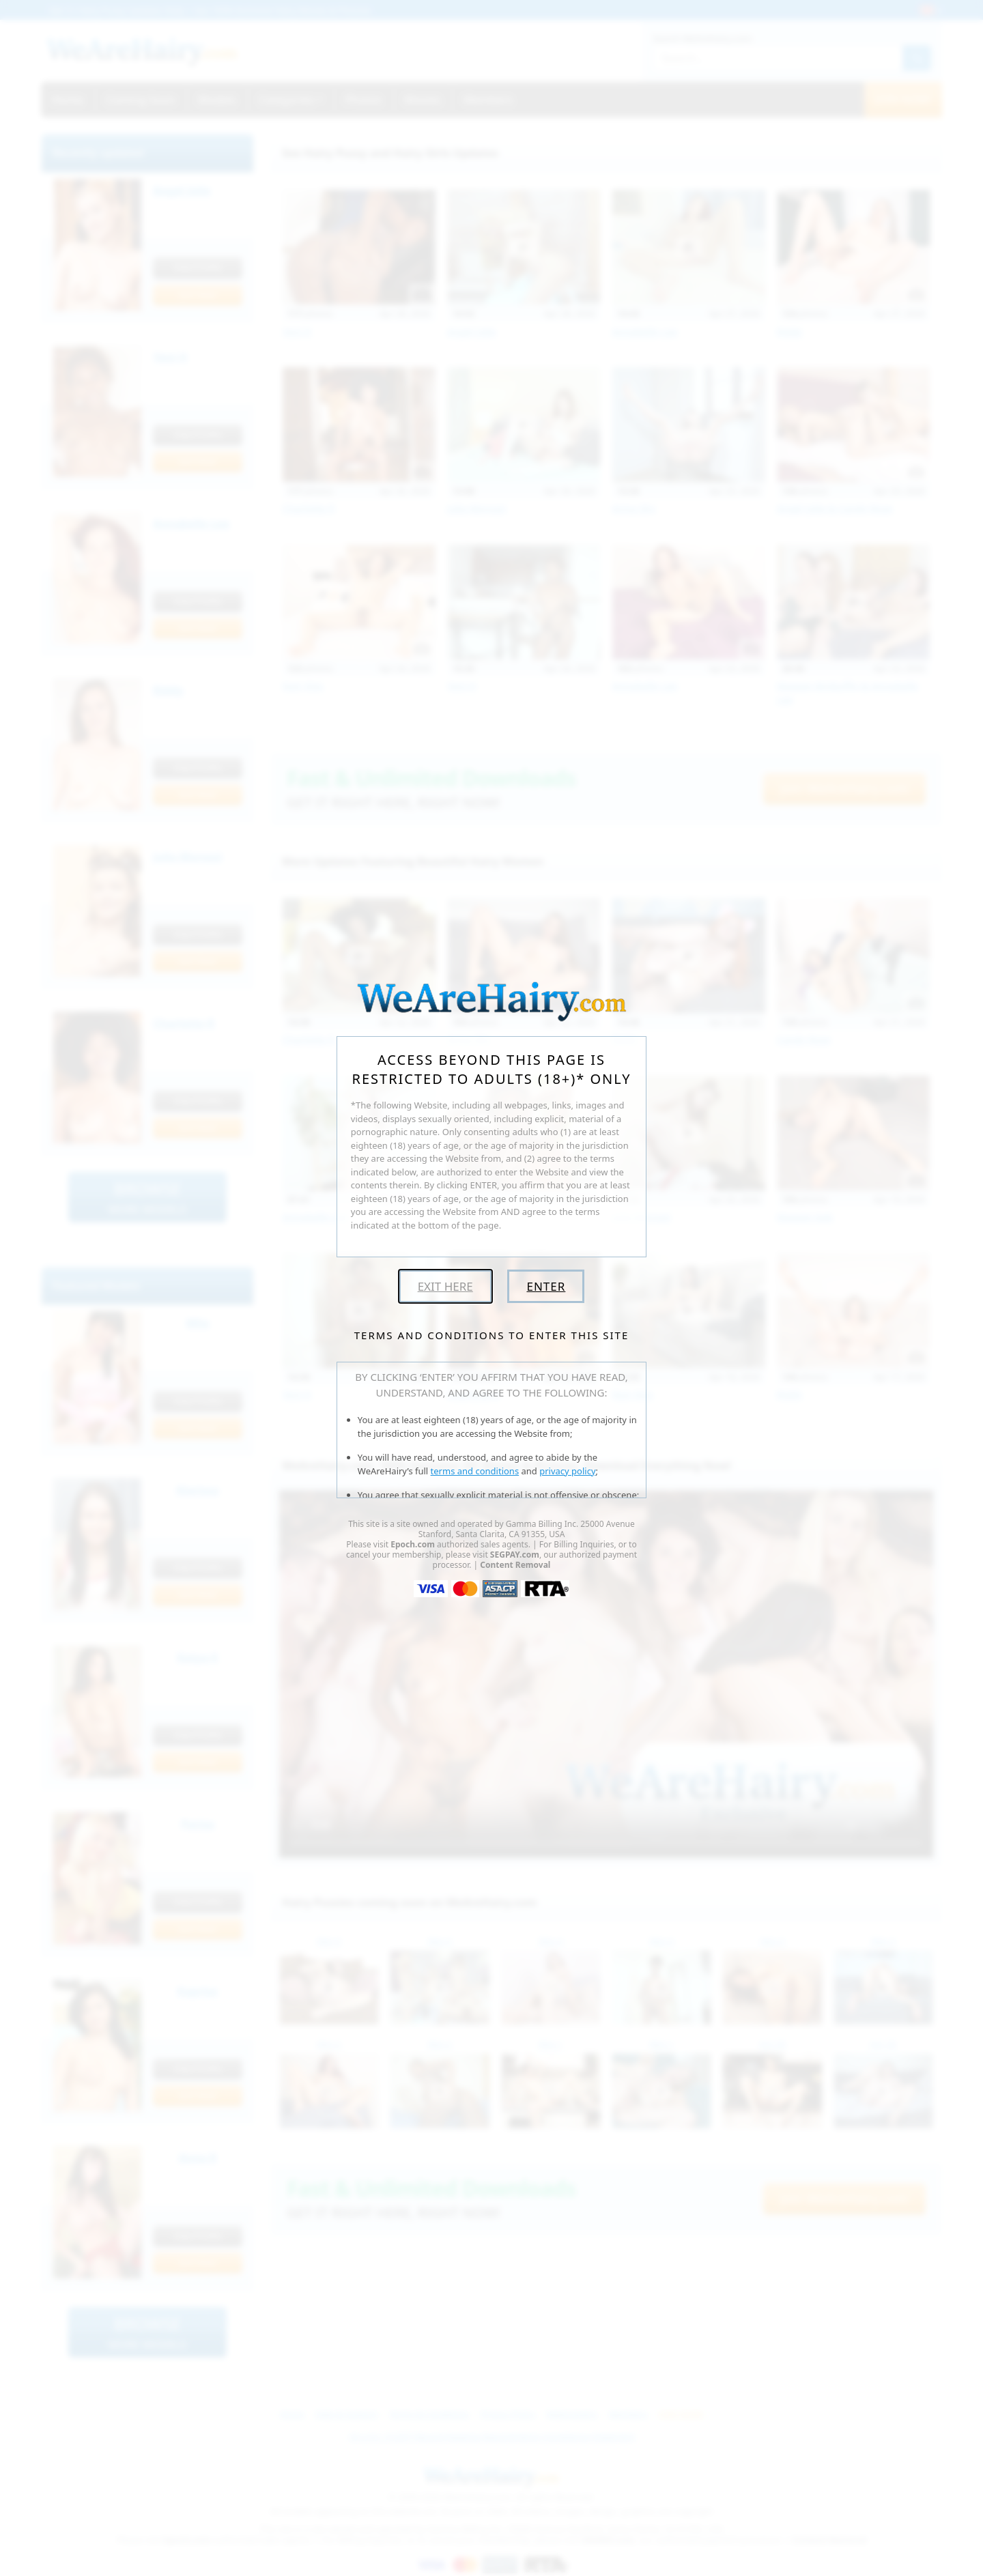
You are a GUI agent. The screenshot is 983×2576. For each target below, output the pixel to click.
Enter (545, 1286)
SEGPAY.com (514, 1554)
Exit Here (445, 1286)
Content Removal (515, 1565)
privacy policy (567, 1471)
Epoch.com (412, 1544)
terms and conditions (475, 1471)
